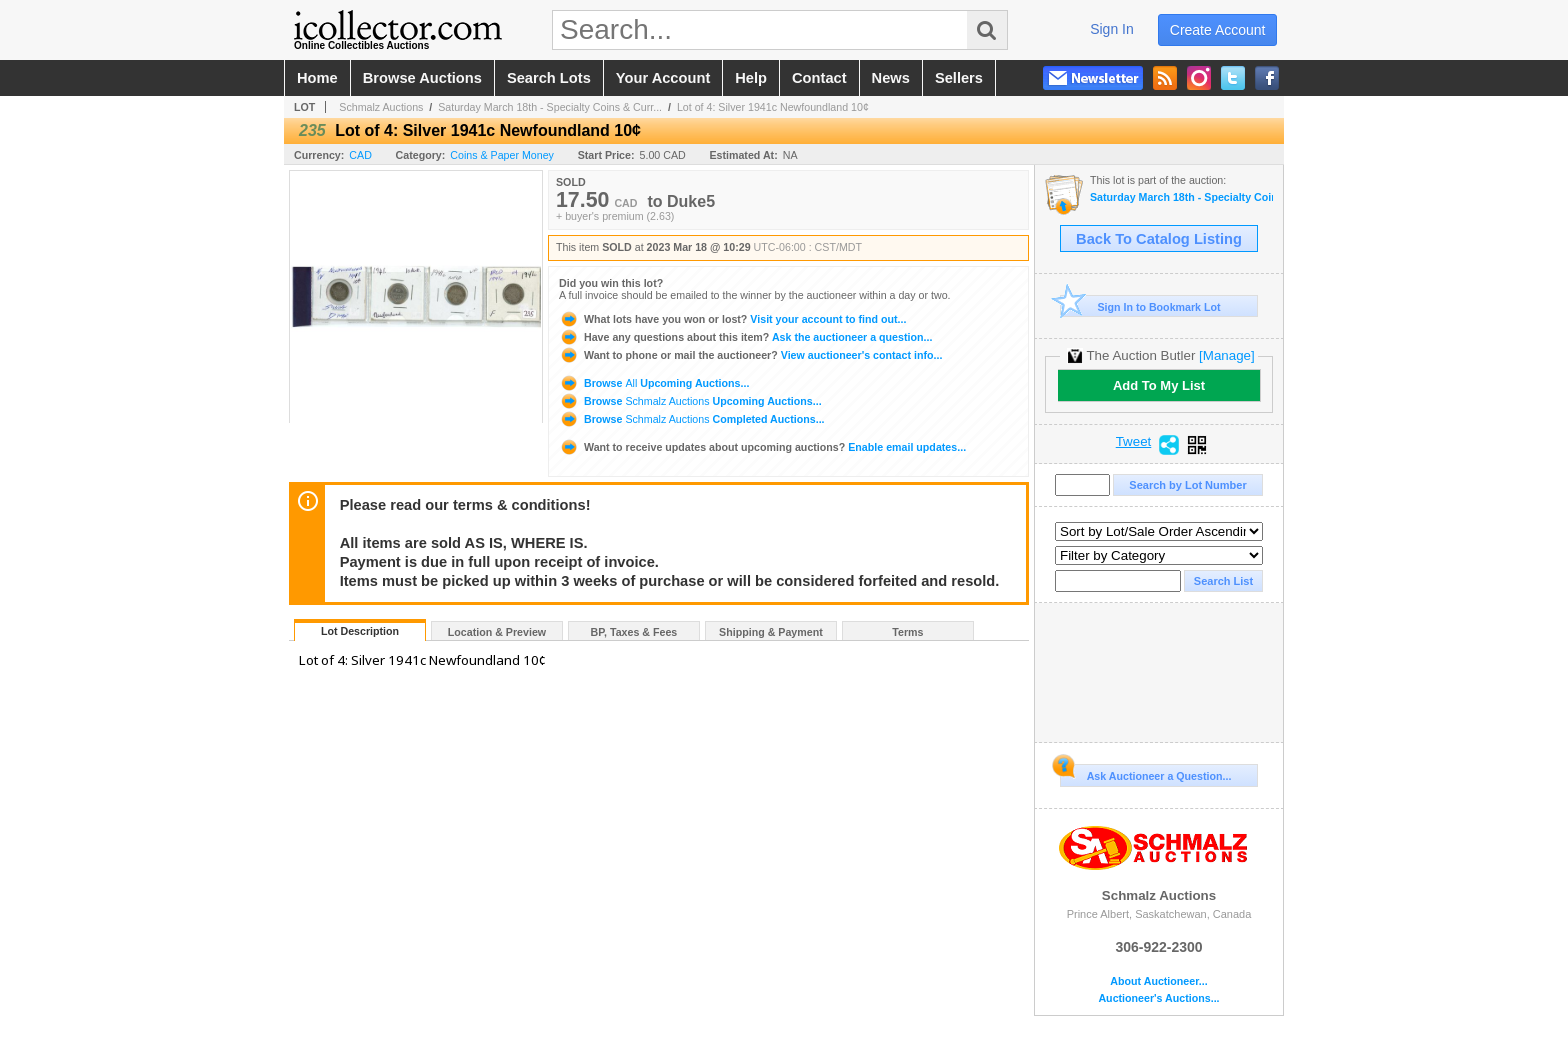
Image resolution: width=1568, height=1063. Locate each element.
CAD (360, 155)
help (751, 78)
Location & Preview (497, 632)
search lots (549, 78)
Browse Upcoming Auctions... (654, 383)
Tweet (1134, 442)
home (317, 78)
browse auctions (422, 78)
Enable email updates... (762, 447)
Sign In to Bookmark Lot (1140, 306)
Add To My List (1159, 385)
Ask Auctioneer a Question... (1145, 773)
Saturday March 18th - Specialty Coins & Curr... (550, 107)
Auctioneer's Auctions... (1158, 998)
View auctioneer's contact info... (750, 355)
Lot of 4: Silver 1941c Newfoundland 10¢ (773, 107)
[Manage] (1226, 355)
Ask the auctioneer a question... (745, 337)
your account (663, 78)
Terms (907, 632)
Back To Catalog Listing (1159, 239)
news (891, 78)
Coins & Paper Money (502, 155)
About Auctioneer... (1158, 981)
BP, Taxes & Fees (634, 632)
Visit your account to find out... (732, 319)
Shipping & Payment (771, 632)
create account (1218, 30)
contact (819, 78)
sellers (959, 78)
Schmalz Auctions (381, 107)
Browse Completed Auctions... (692, 419)
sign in (1112, 29)
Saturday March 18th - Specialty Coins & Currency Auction (1181, 197)
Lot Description (360, 631)
